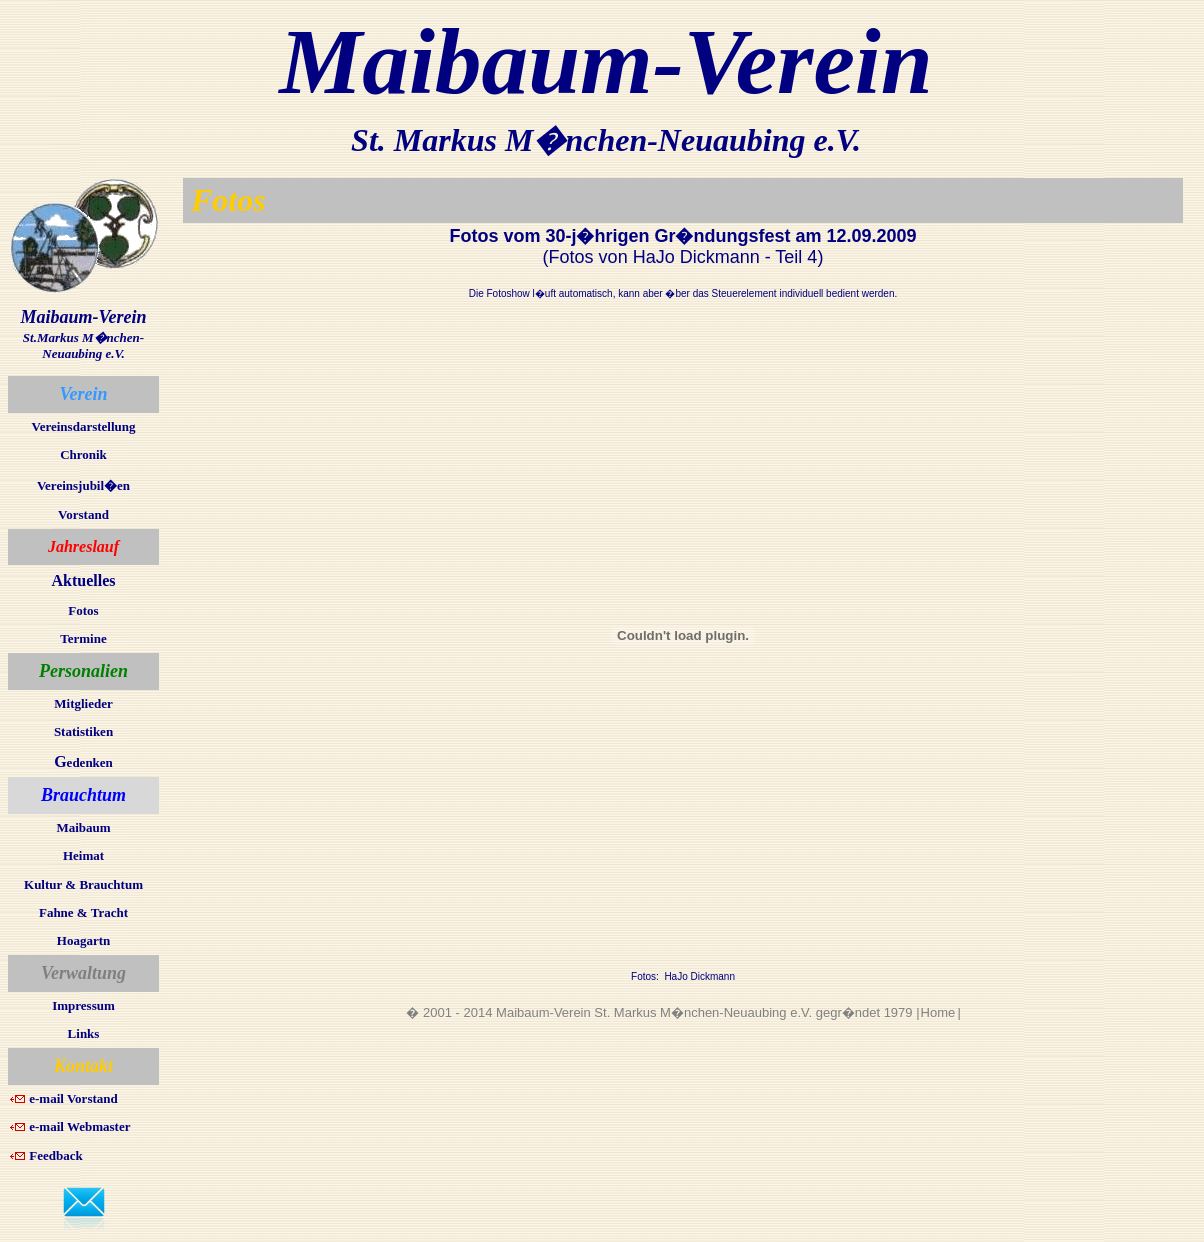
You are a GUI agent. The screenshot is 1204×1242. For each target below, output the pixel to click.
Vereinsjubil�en (83, 485)
